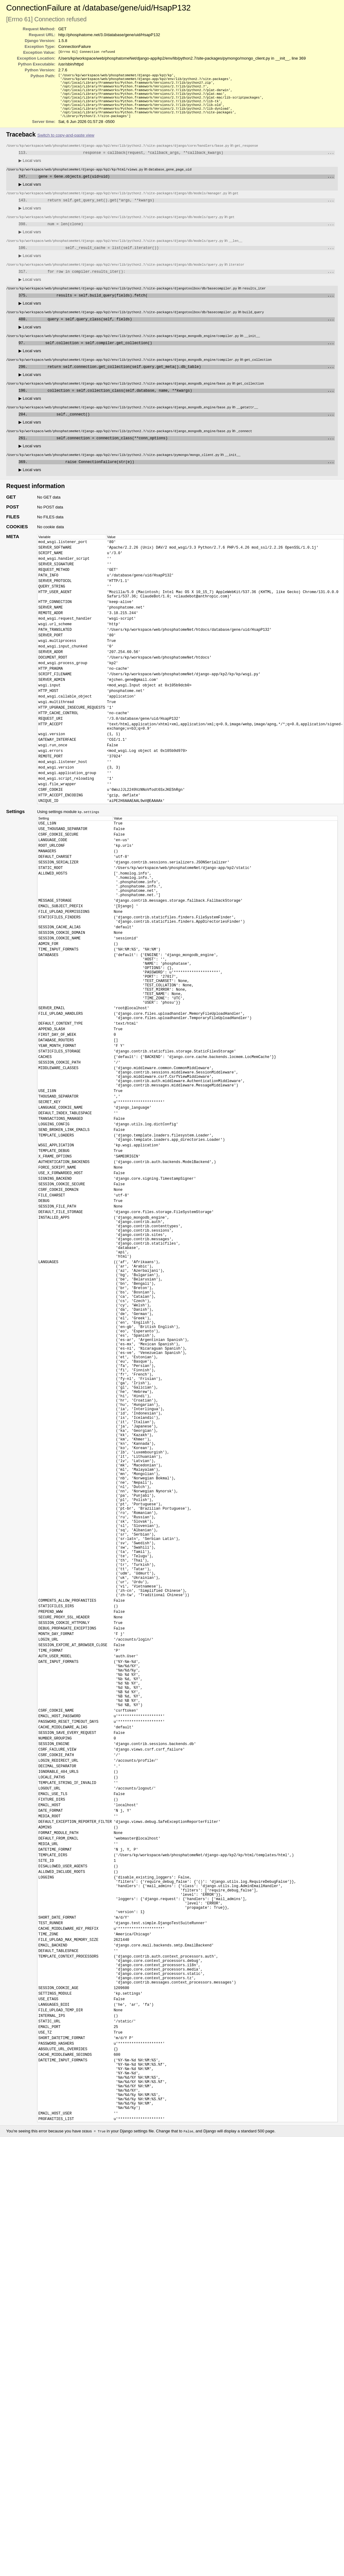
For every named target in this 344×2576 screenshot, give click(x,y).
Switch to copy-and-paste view (65, 142)
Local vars (30, 169)
